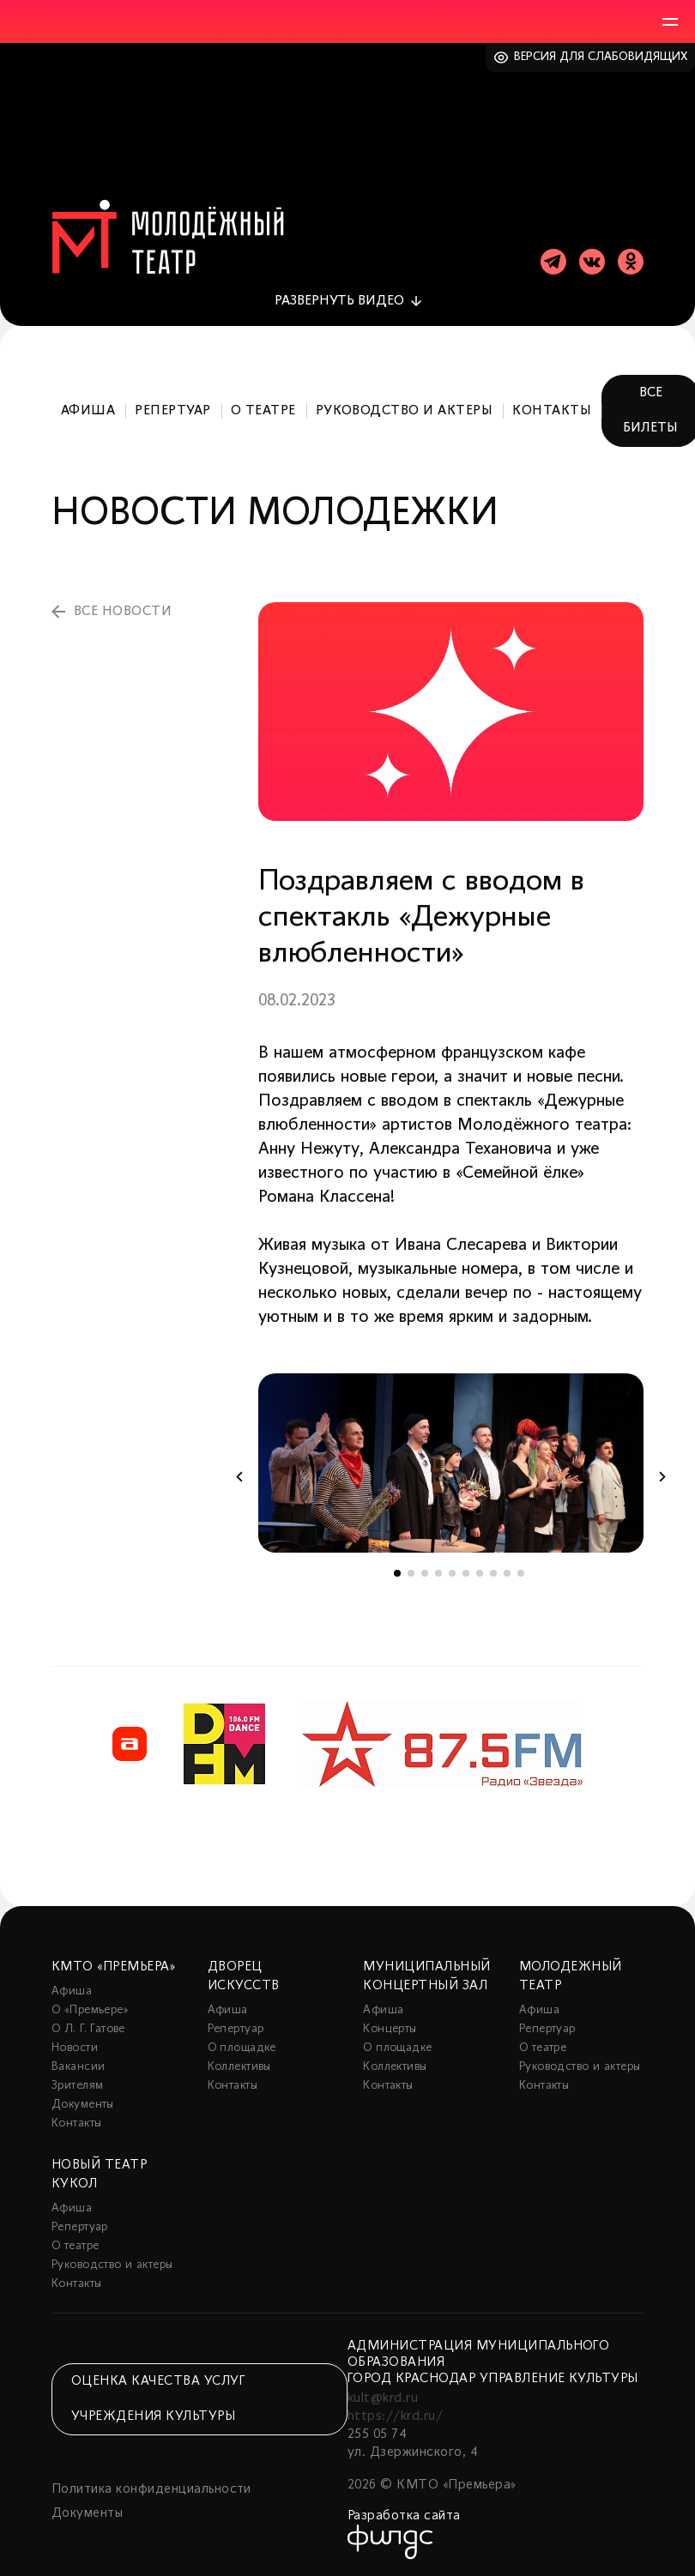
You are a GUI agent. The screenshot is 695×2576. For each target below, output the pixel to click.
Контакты (551, 411)
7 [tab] (479, 1573)
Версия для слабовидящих (601, 57)
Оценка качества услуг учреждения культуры (158, 2398)
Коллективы (239, 2066)
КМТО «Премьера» (113, 1967)
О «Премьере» (90, 2010)
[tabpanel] (451, 1463)
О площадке (242, 2048)
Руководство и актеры (404, 411)
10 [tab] (520, 1573)
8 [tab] (493, 1573)
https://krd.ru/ (395, 2416)
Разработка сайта (404, 2516)
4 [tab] (438, 1573)
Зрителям (77, 2085)
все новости (123, 611)
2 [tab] (411, 1573)
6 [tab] (465, 1573)
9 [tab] (507, 1573)
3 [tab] (424, 1573)
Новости (74, 2048)
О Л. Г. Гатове (88, 2029)
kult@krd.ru (383, 2398)
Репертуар (172, 411)
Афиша (88, 411)
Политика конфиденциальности (151, 2489)
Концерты (389, 2029)
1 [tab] (397, 1573)
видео (339, 301)
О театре (263, 411)
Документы (82, 2104)
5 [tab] (452, 1573)
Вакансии (78, 2066)
